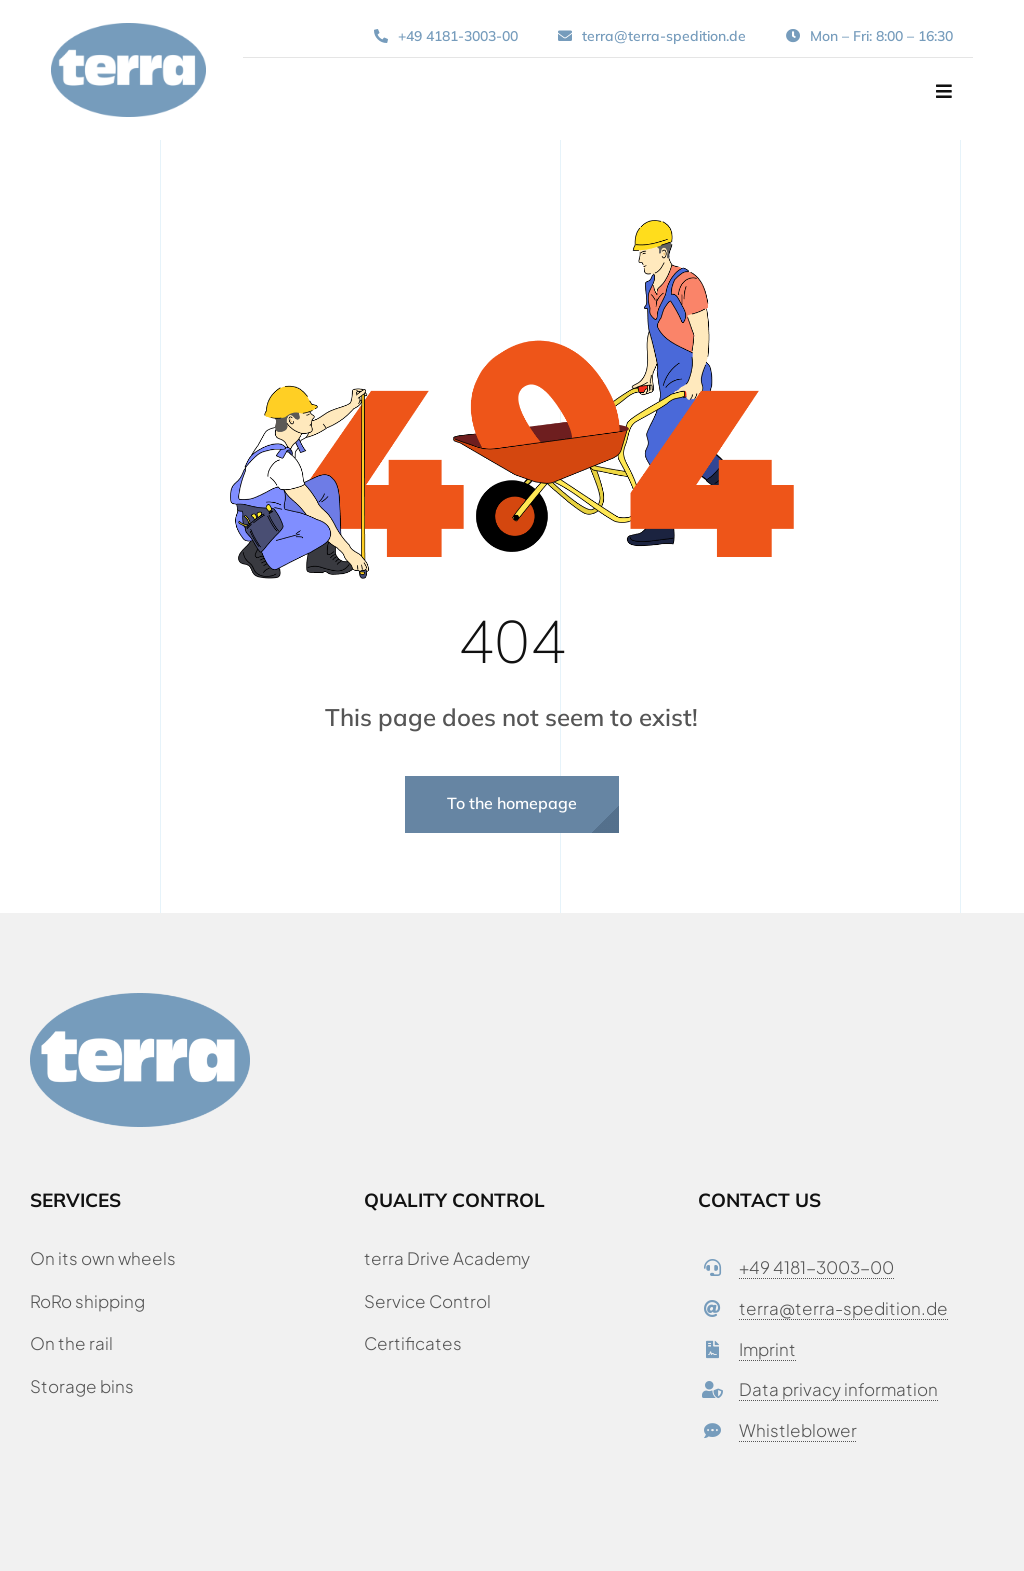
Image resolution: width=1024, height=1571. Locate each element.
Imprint (767, 1349)
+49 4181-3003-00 (816, 1267)
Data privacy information (838, 1389)
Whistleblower (798, 1430)
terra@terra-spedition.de (843, 1308)
